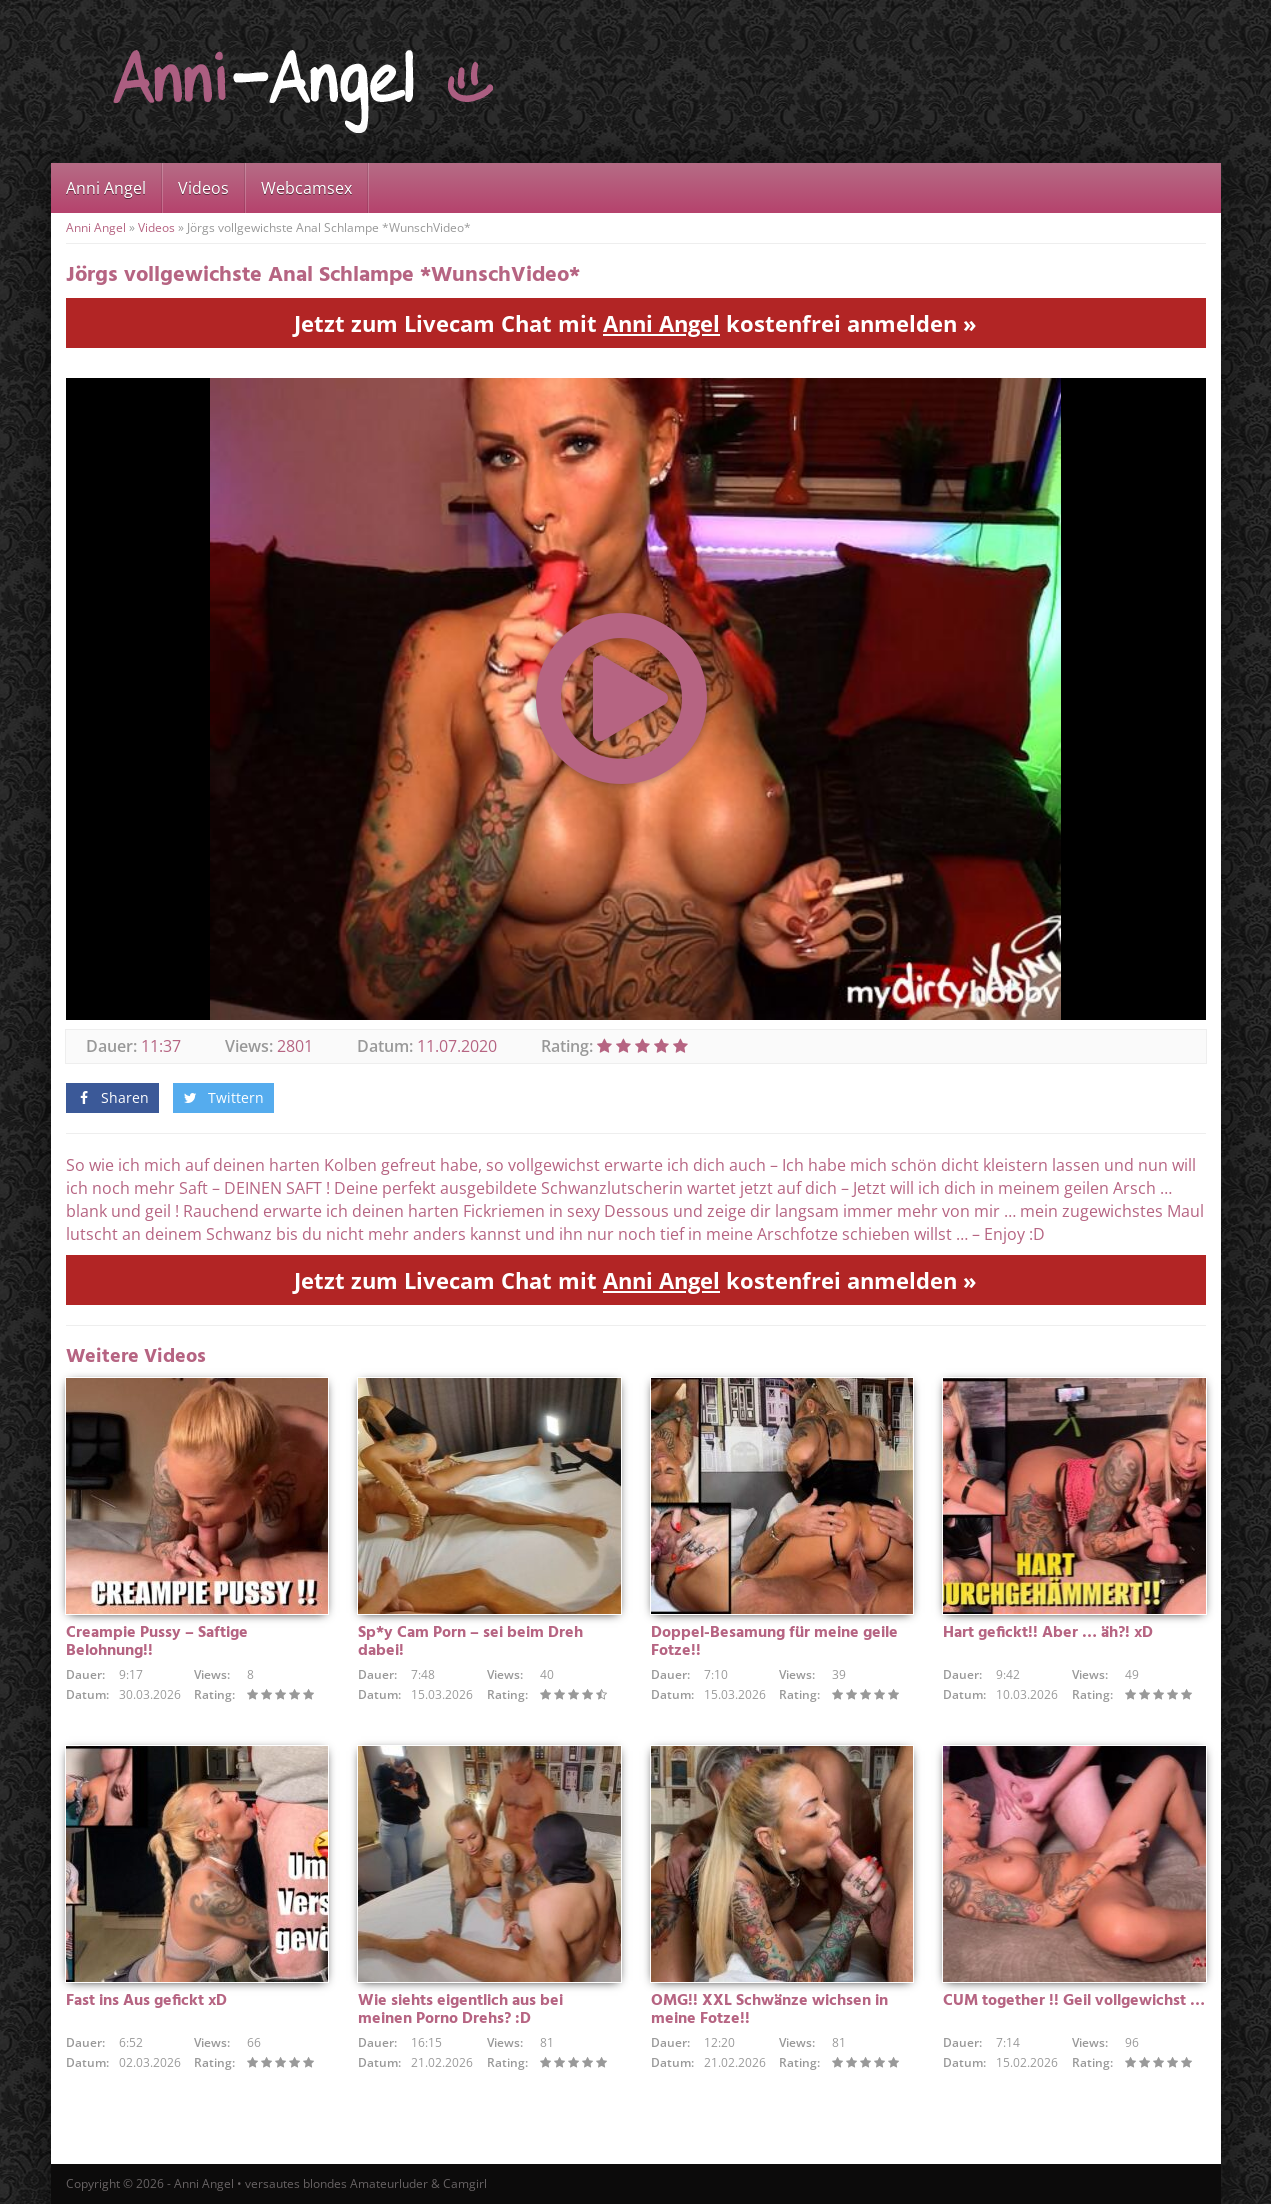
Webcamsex (306, 188)
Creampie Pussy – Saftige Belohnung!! (157, 1642)
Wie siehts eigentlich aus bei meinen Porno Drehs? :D (460, 2010)
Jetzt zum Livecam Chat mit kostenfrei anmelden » (635, 323)
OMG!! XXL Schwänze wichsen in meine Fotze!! (769, 2010)
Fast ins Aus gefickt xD (146, 2001)
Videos (203, 188)
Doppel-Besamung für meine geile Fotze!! (774, 1642)
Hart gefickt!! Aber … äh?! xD (1048, 1633)
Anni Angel (106, 188)
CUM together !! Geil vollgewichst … (1074, 2001)
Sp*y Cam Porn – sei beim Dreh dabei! (470, 1642)
